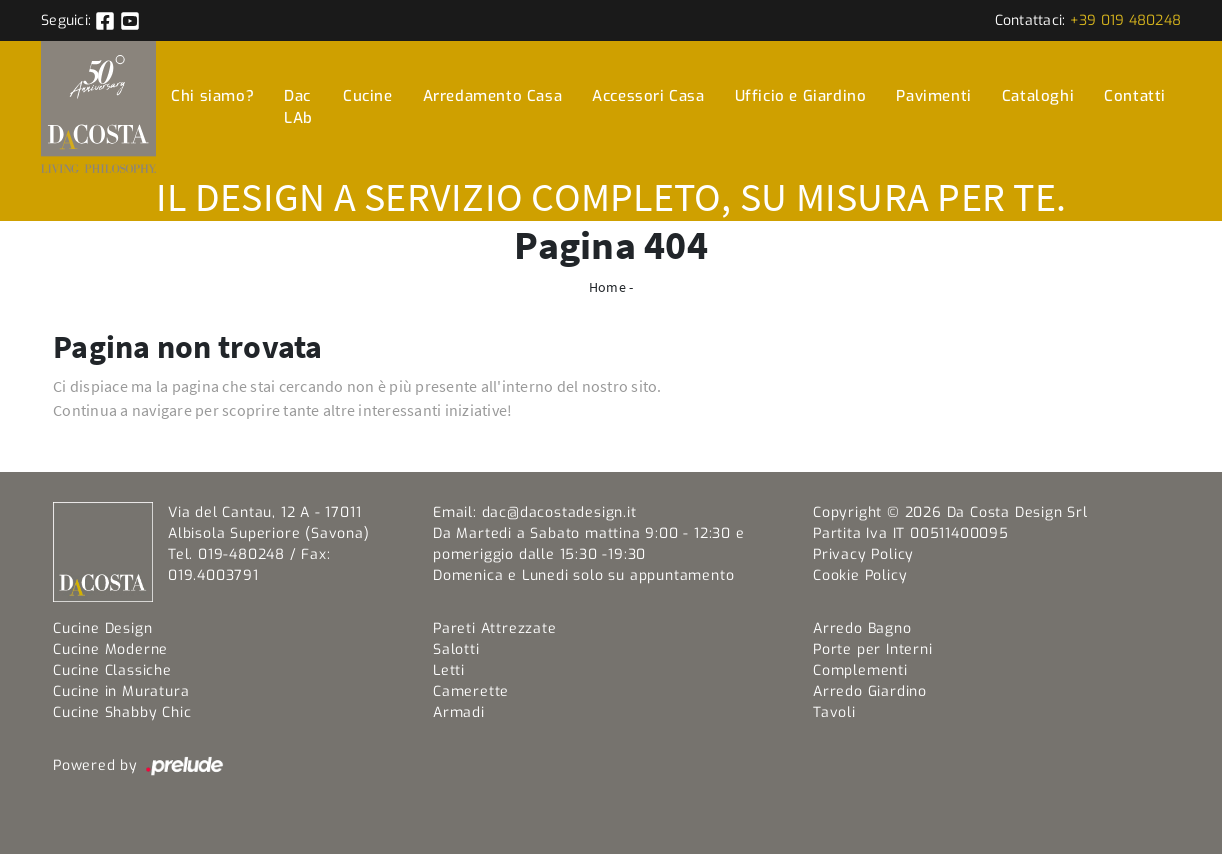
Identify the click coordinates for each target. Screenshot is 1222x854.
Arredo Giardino (870, 691)
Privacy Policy (863, 554)
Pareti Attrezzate (495, 628)
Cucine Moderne (110, 649)
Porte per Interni (873, 649)
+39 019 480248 (1126, 20)
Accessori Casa (648, 96)
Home (607, 287)
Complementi (860, 670)
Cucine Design (102, 628)
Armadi (459, 712)
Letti (449, 670)
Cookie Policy (860, 575)
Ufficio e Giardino (801, 96)
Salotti (456, 649)
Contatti (1135, 96)
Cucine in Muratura (121, 691)
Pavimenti (933, 96)
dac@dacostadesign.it (559, 512)
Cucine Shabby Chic (122, 712)
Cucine (368, 96)
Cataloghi (1038, 96)
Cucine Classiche (112, 670)
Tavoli (834, 712)
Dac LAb (298, 107)
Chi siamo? (212, 96)
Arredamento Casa (493, 96)
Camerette (471, 691)
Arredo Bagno (862, 628)
